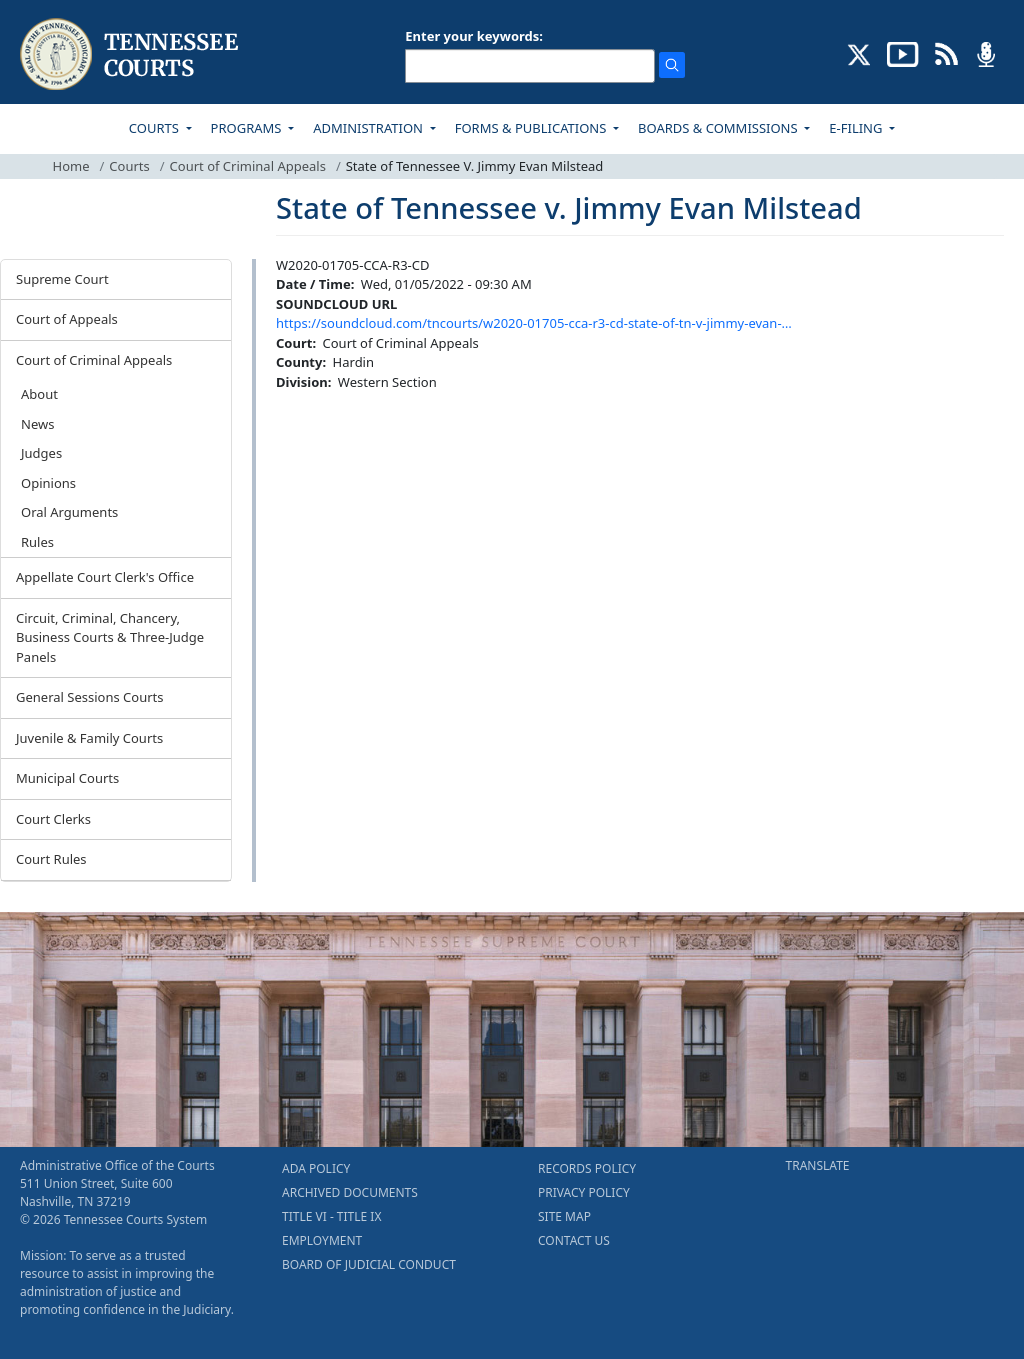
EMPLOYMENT (322, 1240)
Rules (37, 542)
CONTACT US (574, 1240)
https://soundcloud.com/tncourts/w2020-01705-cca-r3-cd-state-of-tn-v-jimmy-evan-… (534, 323)
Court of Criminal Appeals (248, 166)
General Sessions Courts (90, 697)
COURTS (155, 128)
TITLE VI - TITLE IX (331, 1216)
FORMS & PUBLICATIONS (532, 128)
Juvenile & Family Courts (89, 738)
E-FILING (857, 128)
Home (71, 166)
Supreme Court (62, 279)
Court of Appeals (67, 319)
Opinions (48, 483)
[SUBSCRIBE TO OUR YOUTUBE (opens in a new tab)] (903, 53)
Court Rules (51, 859)
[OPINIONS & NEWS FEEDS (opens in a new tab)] (946, 53)
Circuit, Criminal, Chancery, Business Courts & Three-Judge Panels (110, 637)
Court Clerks (53, 819)
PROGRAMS (248, 128)
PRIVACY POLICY (584, 1192)
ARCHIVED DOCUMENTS (350, 1192)
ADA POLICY (316, 1168)
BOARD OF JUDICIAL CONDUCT (369, 1264)
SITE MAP (564, 1216)
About (39, 394)
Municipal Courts (67, 778)
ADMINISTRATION (369, 128)
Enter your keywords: (474, 36)
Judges (41, 453)
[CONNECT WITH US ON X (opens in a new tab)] (859, 53)
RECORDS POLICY (587, 1168)
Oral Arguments (69, 512)
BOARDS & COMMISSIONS (719, 128)
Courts (129, 166)
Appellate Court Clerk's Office (105, 577)
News (37, 424)
